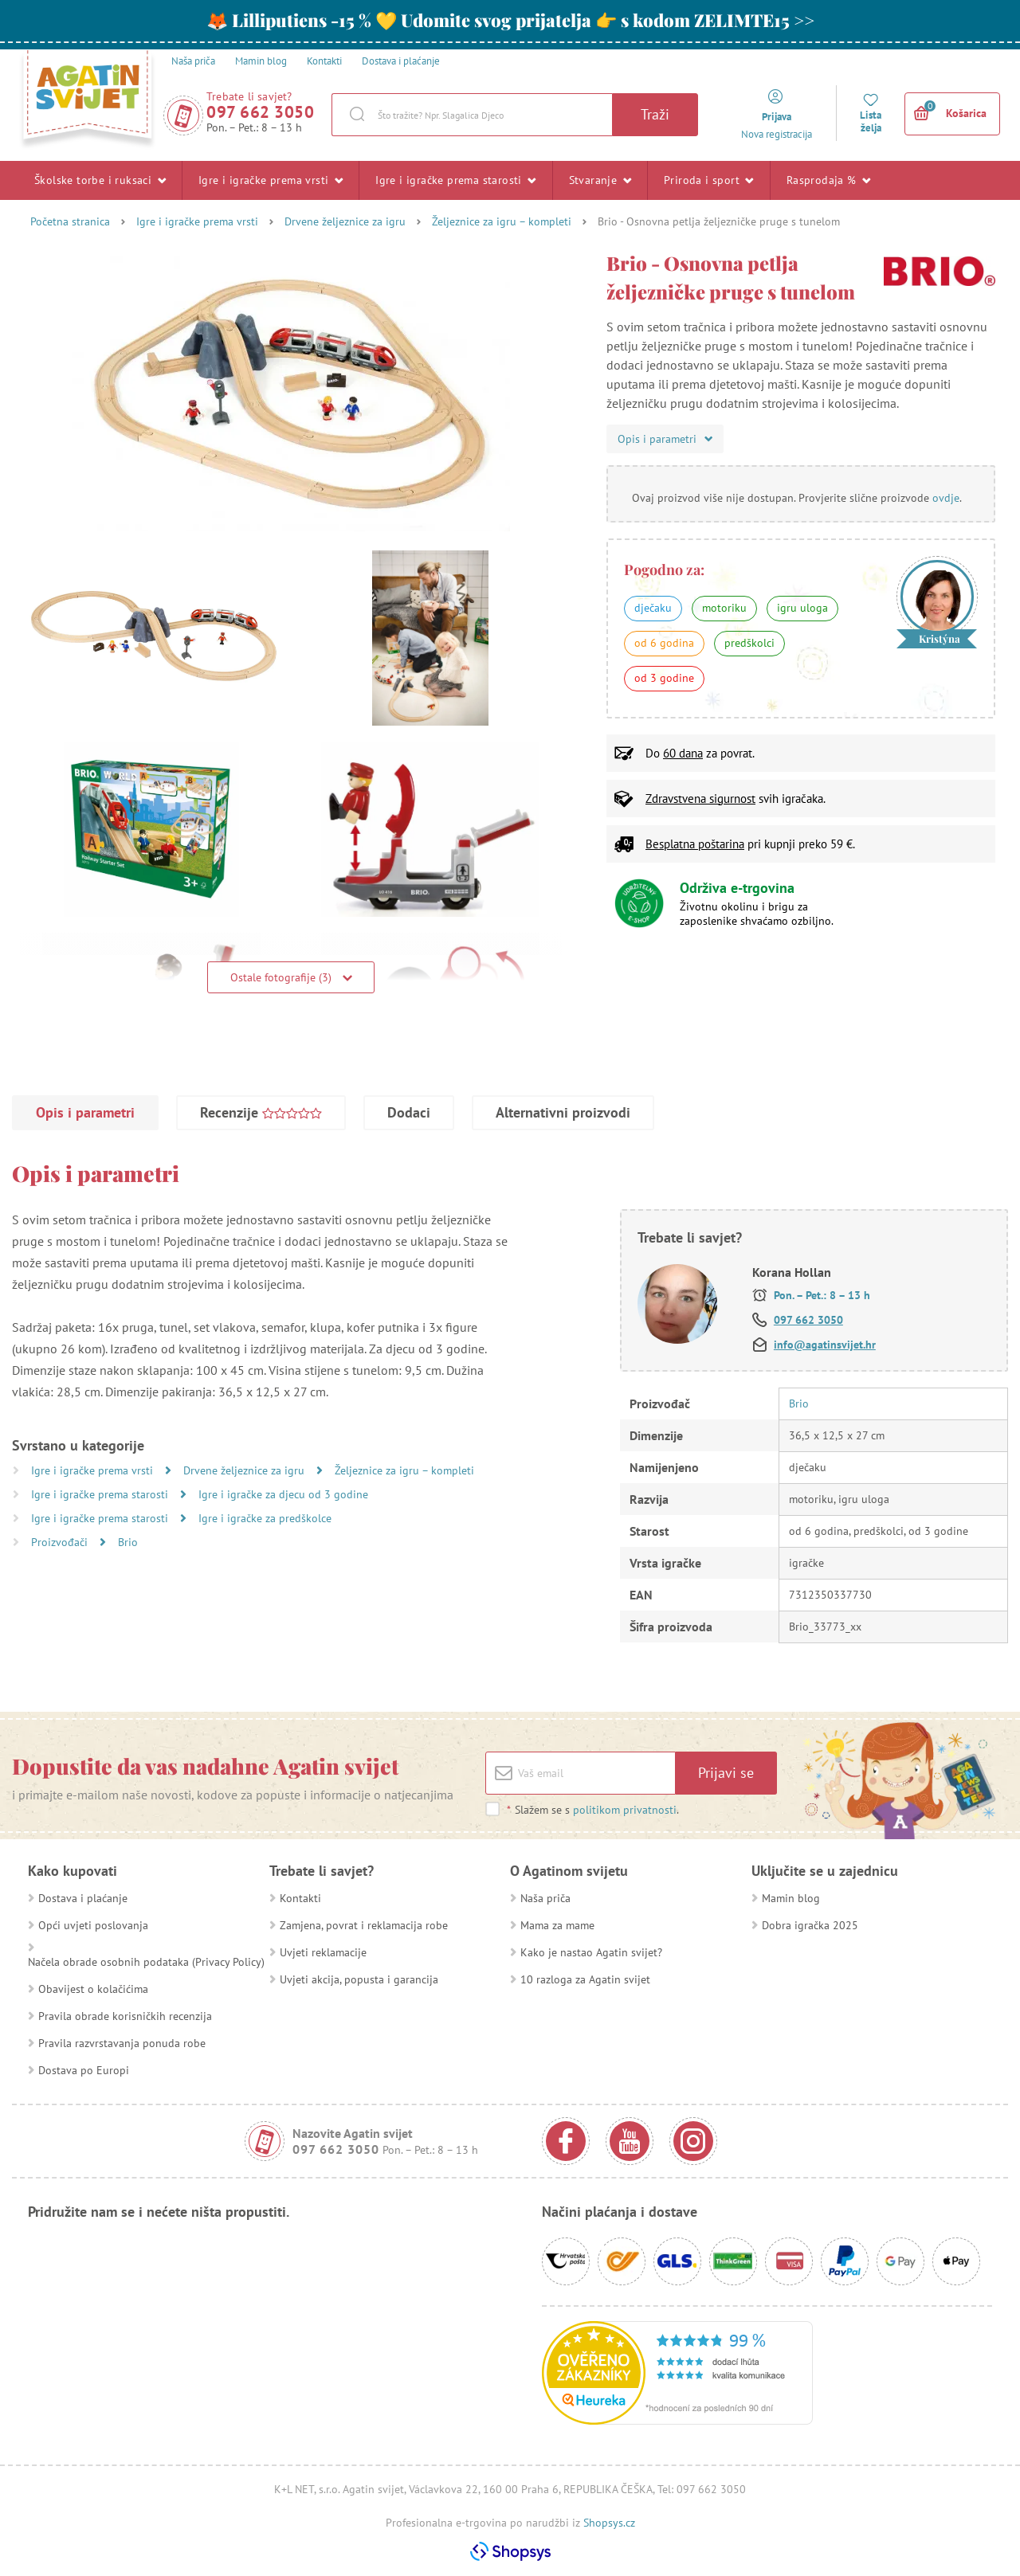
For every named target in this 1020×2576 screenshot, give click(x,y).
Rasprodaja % (829, 180)
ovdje (945, 498)
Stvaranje (600, 180)
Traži (655, 114)
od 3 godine (664, 678)
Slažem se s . (592, 1810)
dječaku (653, 608)
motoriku (724, 608)
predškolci (749, 643)
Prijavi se (726, 1773)
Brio (128, 1542)
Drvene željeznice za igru (345, 221)
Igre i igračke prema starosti (455, 180)
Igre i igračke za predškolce (265, 1518)
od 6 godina (664, 643)
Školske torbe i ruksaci (100, 180)
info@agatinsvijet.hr (825, 1344)
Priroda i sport (709, 180)
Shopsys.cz (609, 2522)
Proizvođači (61, 1542)
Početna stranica (70, 221)
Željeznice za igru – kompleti (501, 221)
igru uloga (802, 608)
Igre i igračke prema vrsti (270, 180)
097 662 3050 (260, 112)
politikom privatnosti (625, 1810)
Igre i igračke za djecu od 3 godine (283, 1494)
